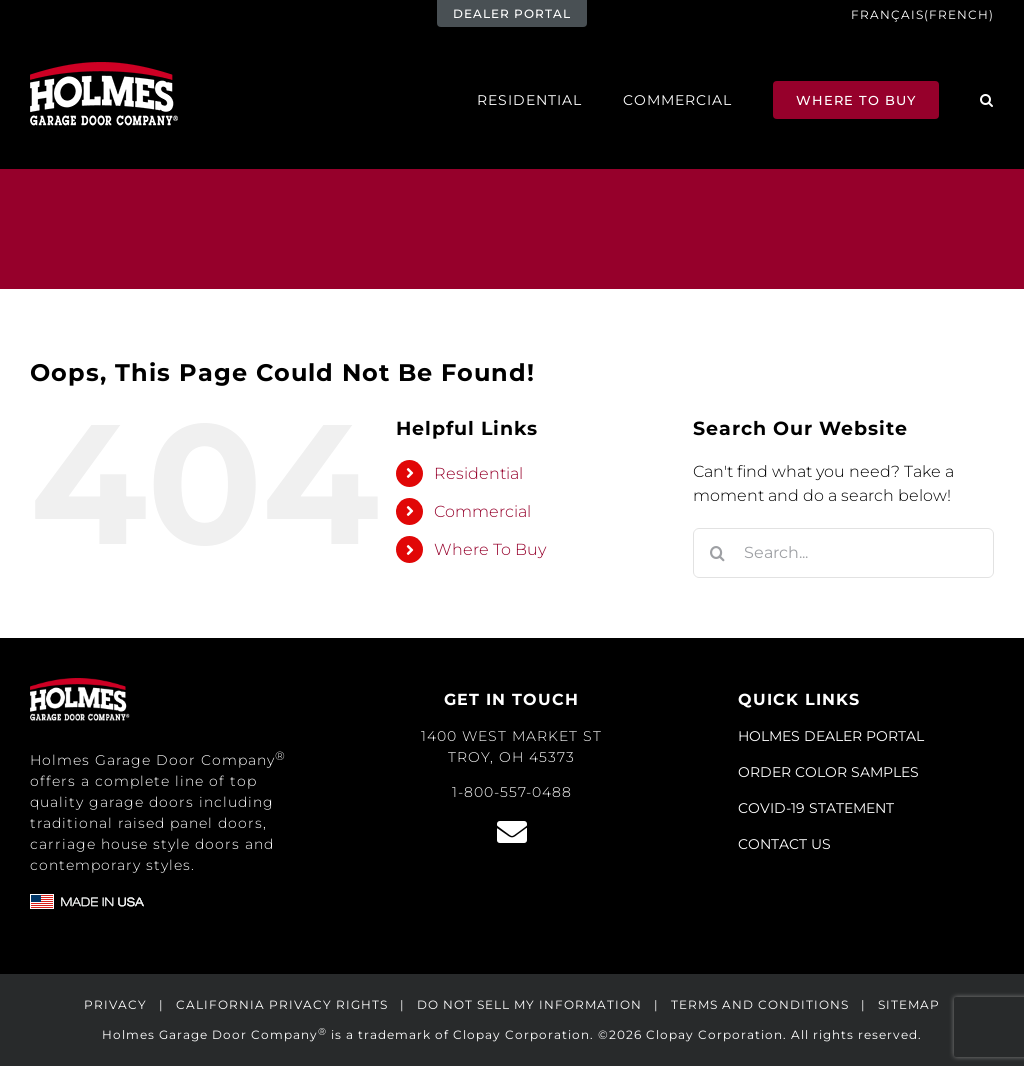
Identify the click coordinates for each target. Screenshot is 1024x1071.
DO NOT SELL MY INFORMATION (529, 1004)
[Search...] (843, 553)
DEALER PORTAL (512, 13)
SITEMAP (909, 1004)
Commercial (482, 511)
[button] (987, 99)
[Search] (718, 553)
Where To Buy (490, 549)
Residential (478, 473)
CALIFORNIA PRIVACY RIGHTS (282, 1004)
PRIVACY (115, 1004)
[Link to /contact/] (512, 832)
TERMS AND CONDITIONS (760, 1004)
